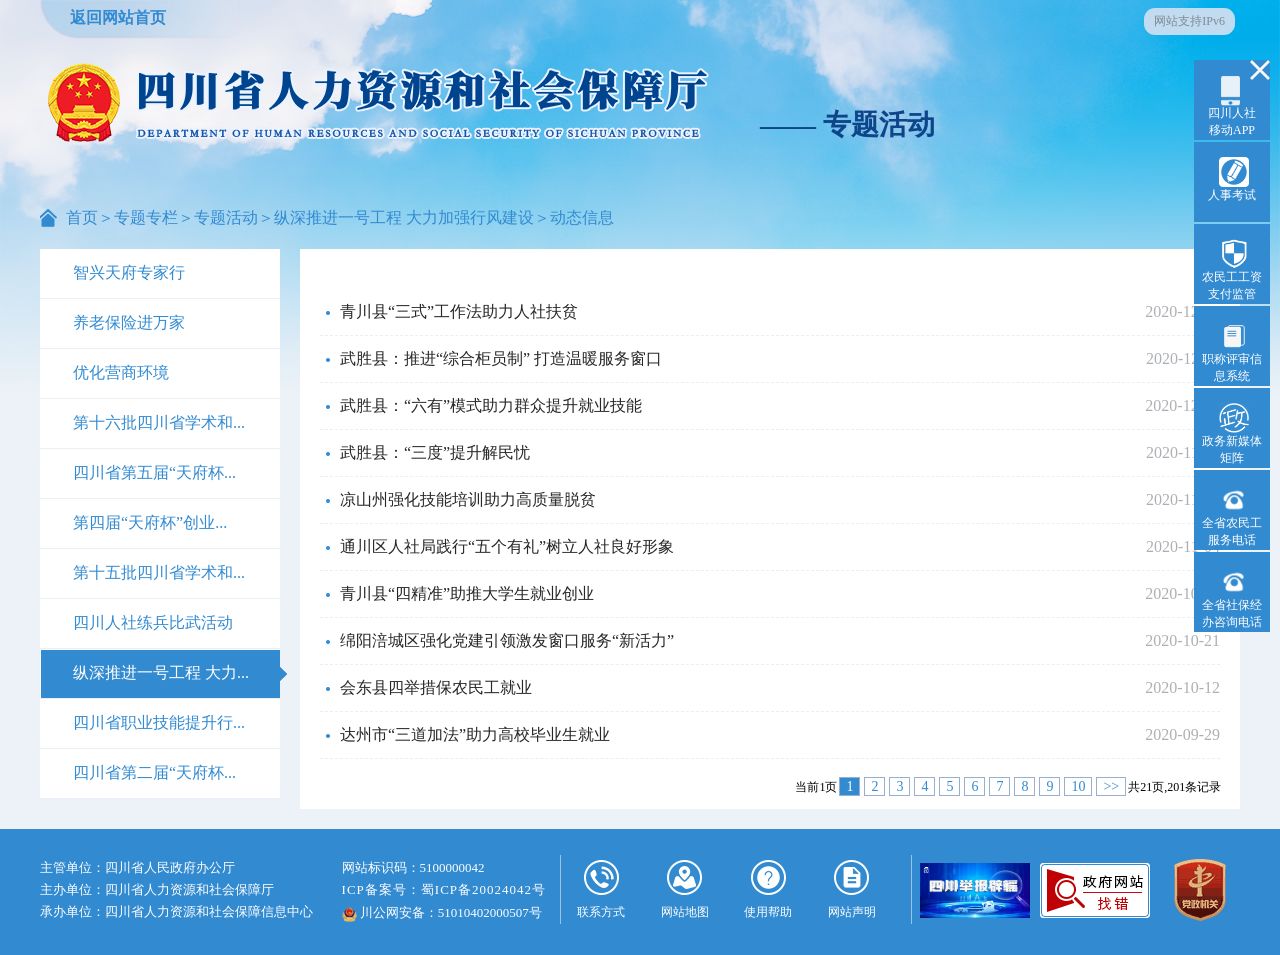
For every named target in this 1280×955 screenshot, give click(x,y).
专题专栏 (146, 217)
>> (1111, 786)
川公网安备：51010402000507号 (442, 912)
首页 (82, 217)
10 (1078, 786)
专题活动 (226, 217)
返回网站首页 (118, 17)
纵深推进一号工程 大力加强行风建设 (404, 217)
